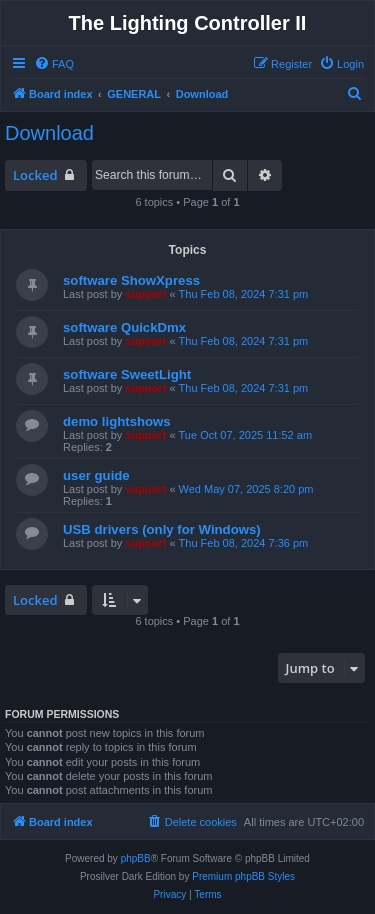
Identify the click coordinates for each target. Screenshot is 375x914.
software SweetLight (127, 374)
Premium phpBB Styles (243, 876)
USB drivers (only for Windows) (162, 529)
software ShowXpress (131, 280)
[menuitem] (54, 64)
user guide (96, 475)
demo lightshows (117, 421)
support (145, 294)
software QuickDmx (124, 327)
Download (49, 133)
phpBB (136, 858)
